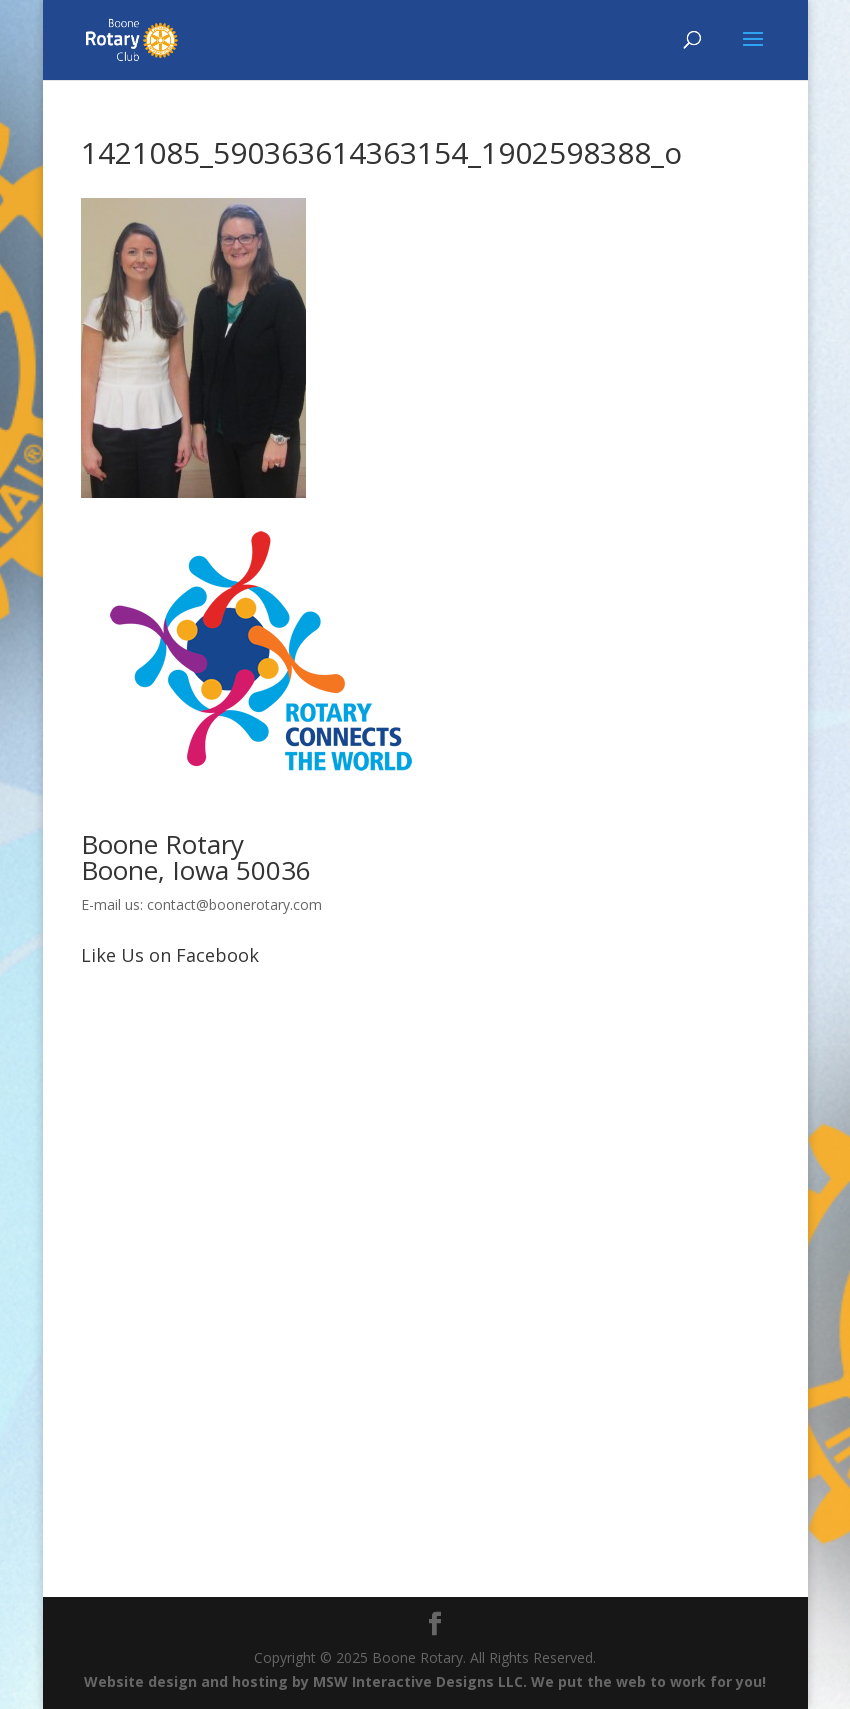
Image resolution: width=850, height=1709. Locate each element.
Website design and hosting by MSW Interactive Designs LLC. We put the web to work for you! (425, 1681)
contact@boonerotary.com (234, 904)
